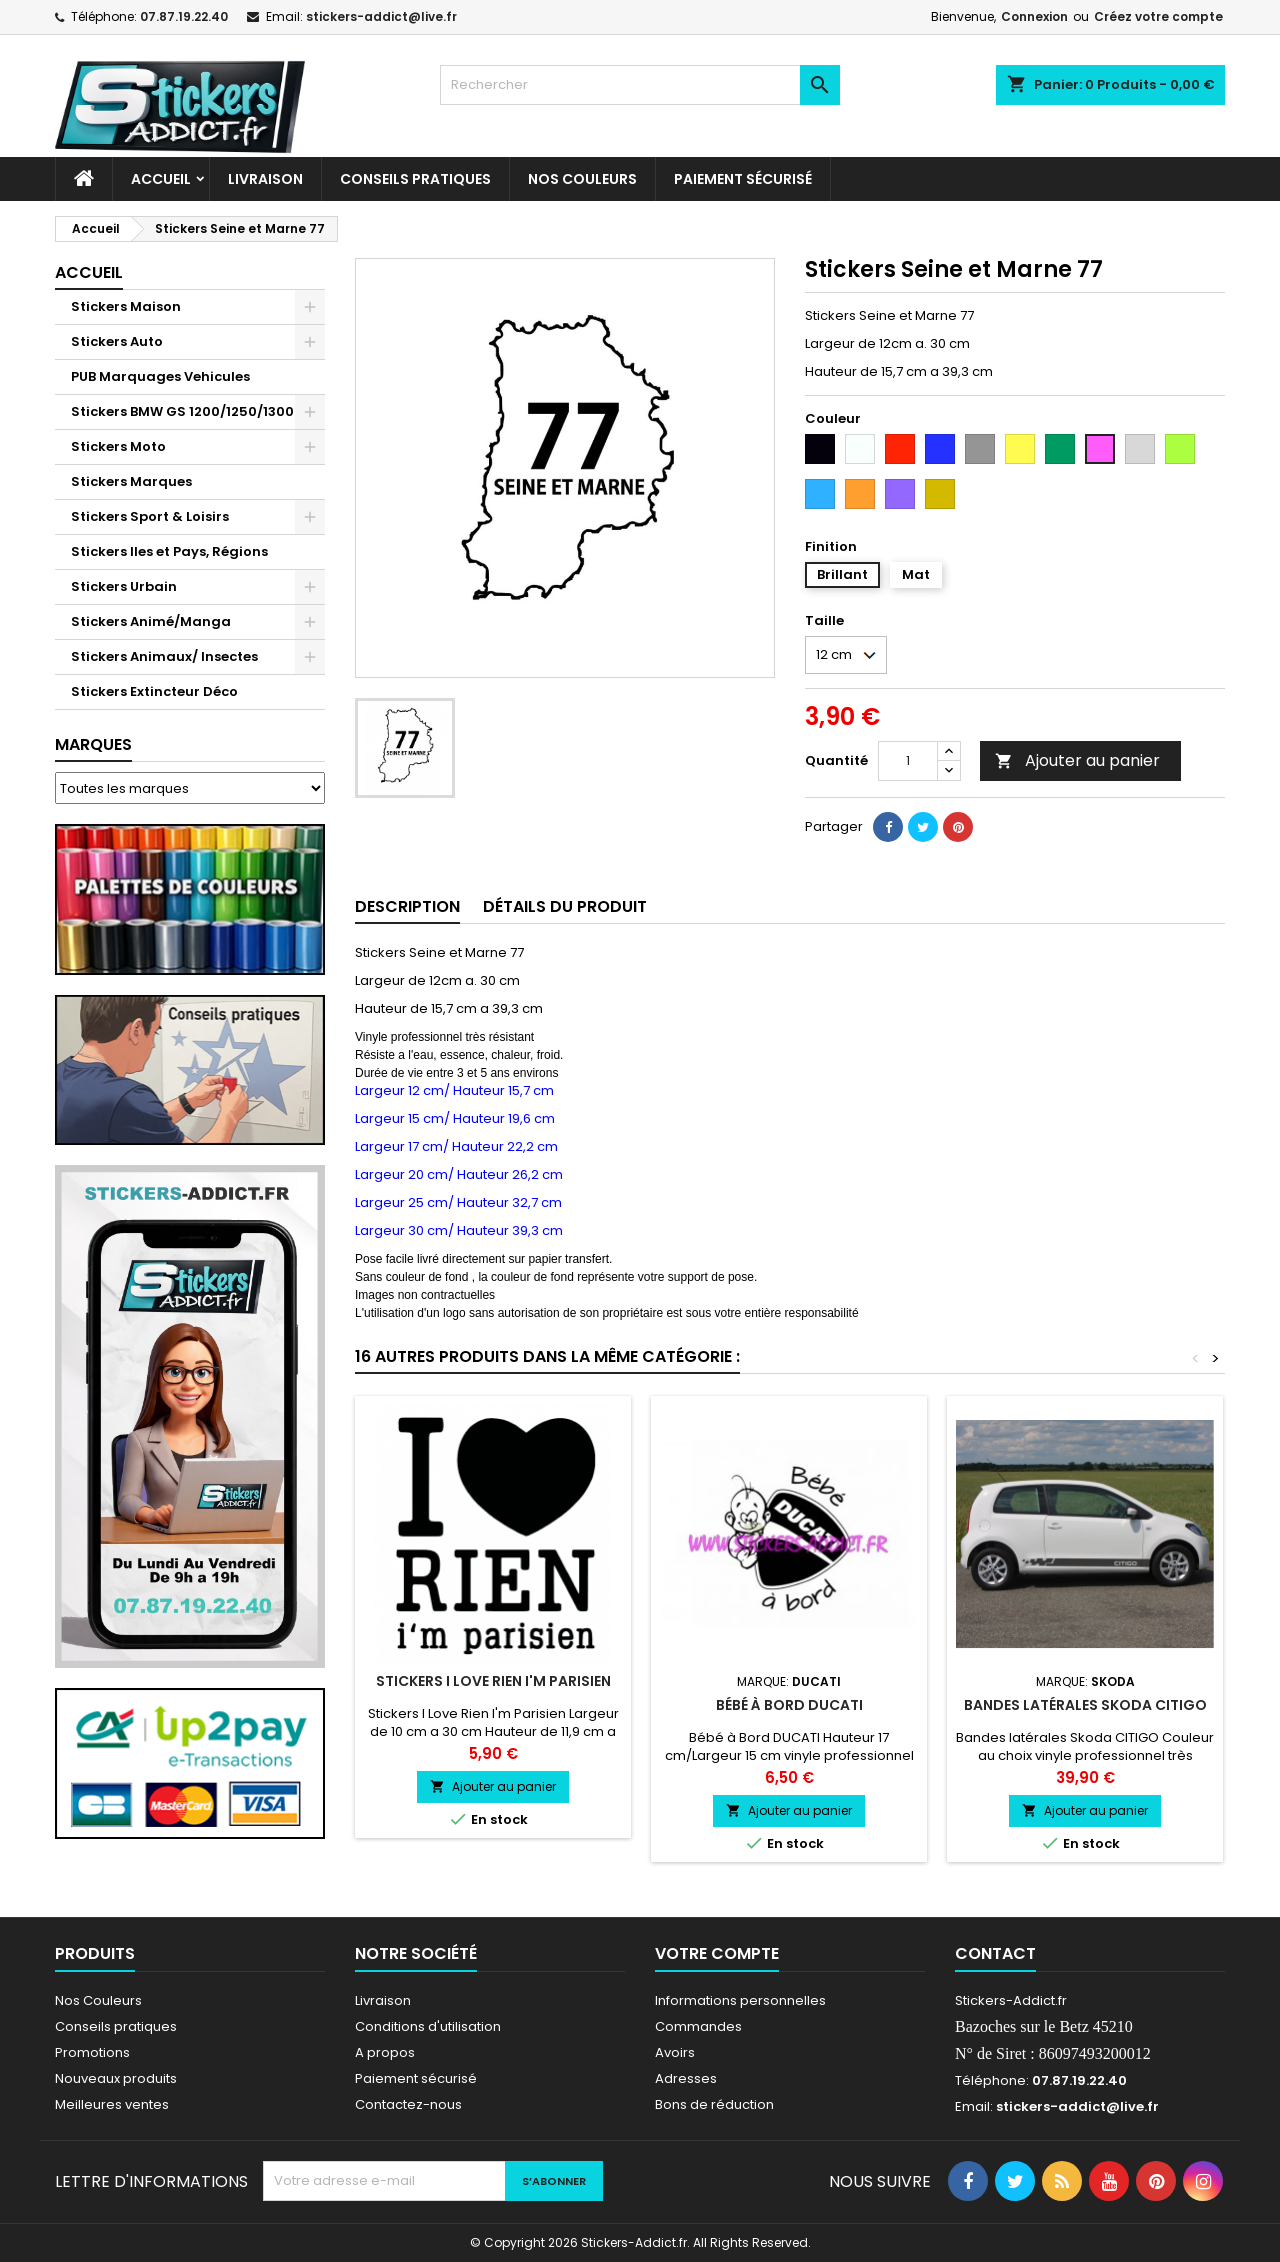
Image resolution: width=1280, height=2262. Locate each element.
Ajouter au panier (1077, 760)
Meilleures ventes (112, 2104)
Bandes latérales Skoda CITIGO (1085, 1705)
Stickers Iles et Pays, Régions (169, 551)
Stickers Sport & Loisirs (150, 516)
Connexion (1034, 16)
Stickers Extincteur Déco (154, 691)
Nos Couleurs (582, 179)
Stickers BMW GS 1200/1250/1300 (182, 411)
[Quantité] (908, 761)
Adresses (686, 2078)
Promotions (92, 2052)
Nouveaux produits (116, 2078)
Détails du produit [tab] (565, 906)
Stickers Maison (126, 306)
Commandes (698, 2026)
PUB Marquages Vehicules (160, 376)
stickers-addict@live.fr (381, 16)
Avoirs (675, 2052)
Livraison (265, 179)
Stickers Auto (117, 341)
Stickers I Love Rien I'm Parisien (493, 1681)
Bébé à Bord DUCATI (789, 1705)
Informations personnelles (740, 2000)
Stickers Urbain (124, 586)
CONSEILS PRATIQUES (415, 179)
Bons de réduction (714, 2104)
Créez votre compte (1158, 16)
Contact (995, 1953)
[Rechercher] (640, 85)
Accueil (161, 179)
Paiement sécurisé (743, 179)
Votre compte (717, 1953)
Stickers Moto (118, 446)
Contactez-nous (408, 2104)
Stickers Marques (131, 481)
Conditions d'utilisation (428, 2026)
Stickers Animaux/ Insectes (164, 656)
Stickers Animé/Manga (151, 621)
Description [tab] (407, 906)
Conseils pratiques (116, 2026)
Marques (93, 744)
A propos (385, 2052)
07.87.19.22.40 (184, 16)
